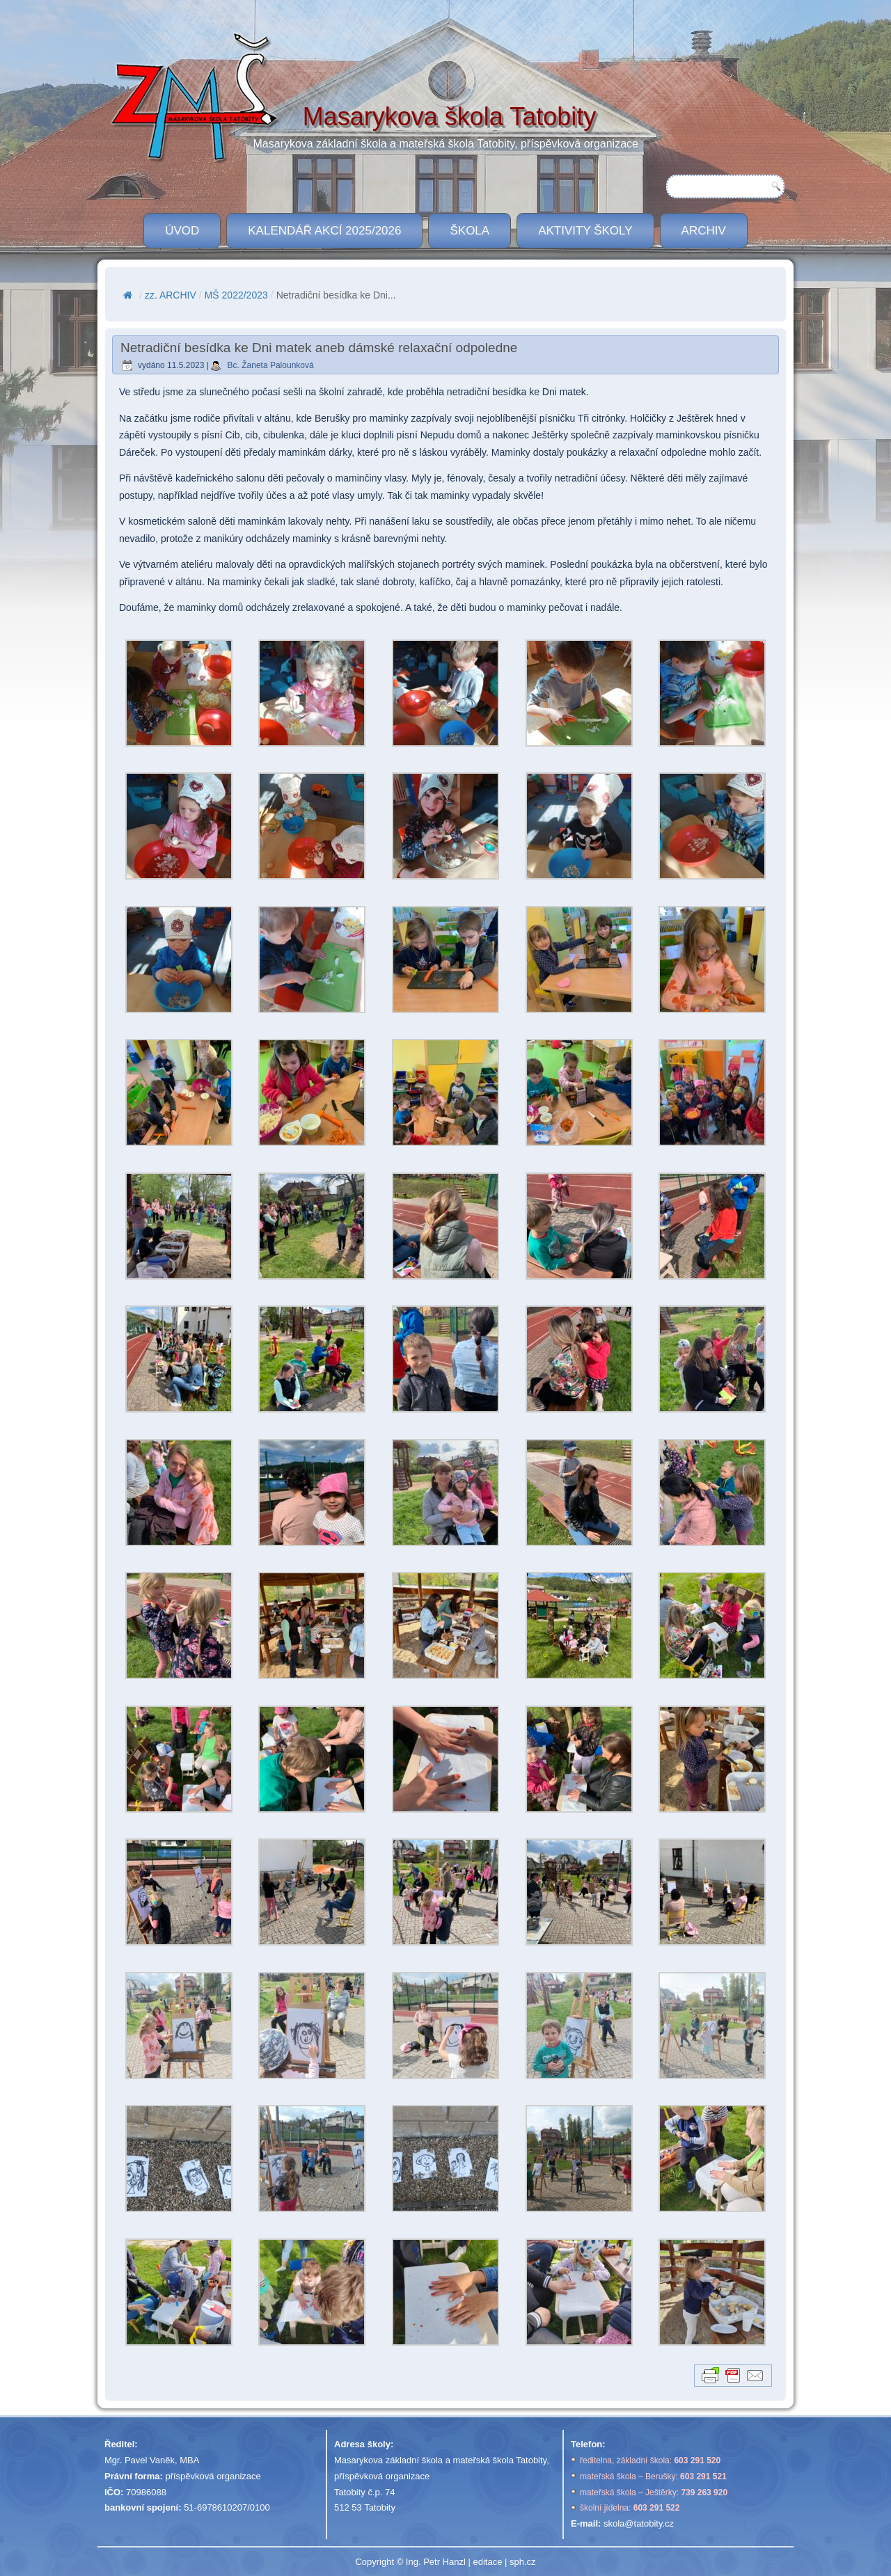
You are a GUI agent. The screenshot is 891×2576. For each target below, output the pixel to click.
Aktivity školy (585, 230)
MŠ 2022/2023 (236, 295)
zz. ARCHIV (170, 295)
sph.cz (523, 2562)
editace (487, 2562)
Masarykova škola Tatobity (450, 116)
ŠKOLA (469, 230)
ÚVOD (182, 230)
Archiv (703, 230)
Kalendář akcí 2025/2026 (324, 230)
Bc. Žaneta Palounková (271, 365)
